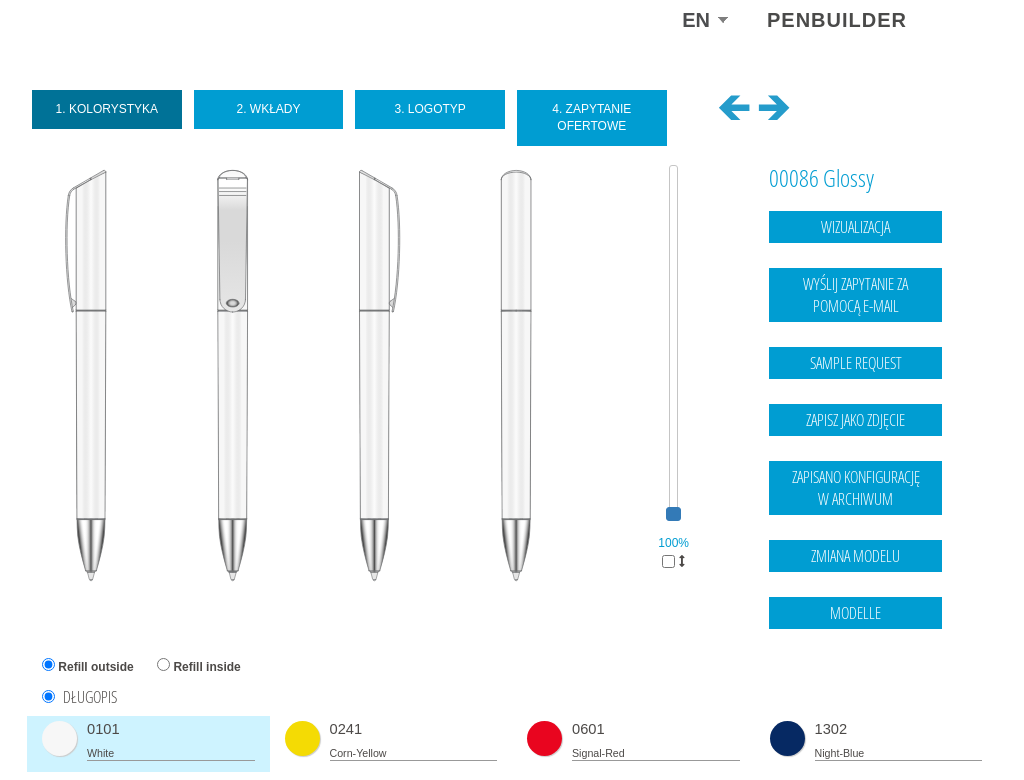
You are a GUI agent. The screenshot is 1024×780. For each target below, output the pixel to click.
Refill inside (206, 667)
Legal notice (860, 724)
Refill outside (95, 667)
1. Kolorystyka (107, 109)
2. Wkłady (268, 109)
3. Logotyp (429, 109)
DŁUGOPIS (90, 697)
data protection (942, 724)
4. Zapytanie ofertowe (591, 117)
